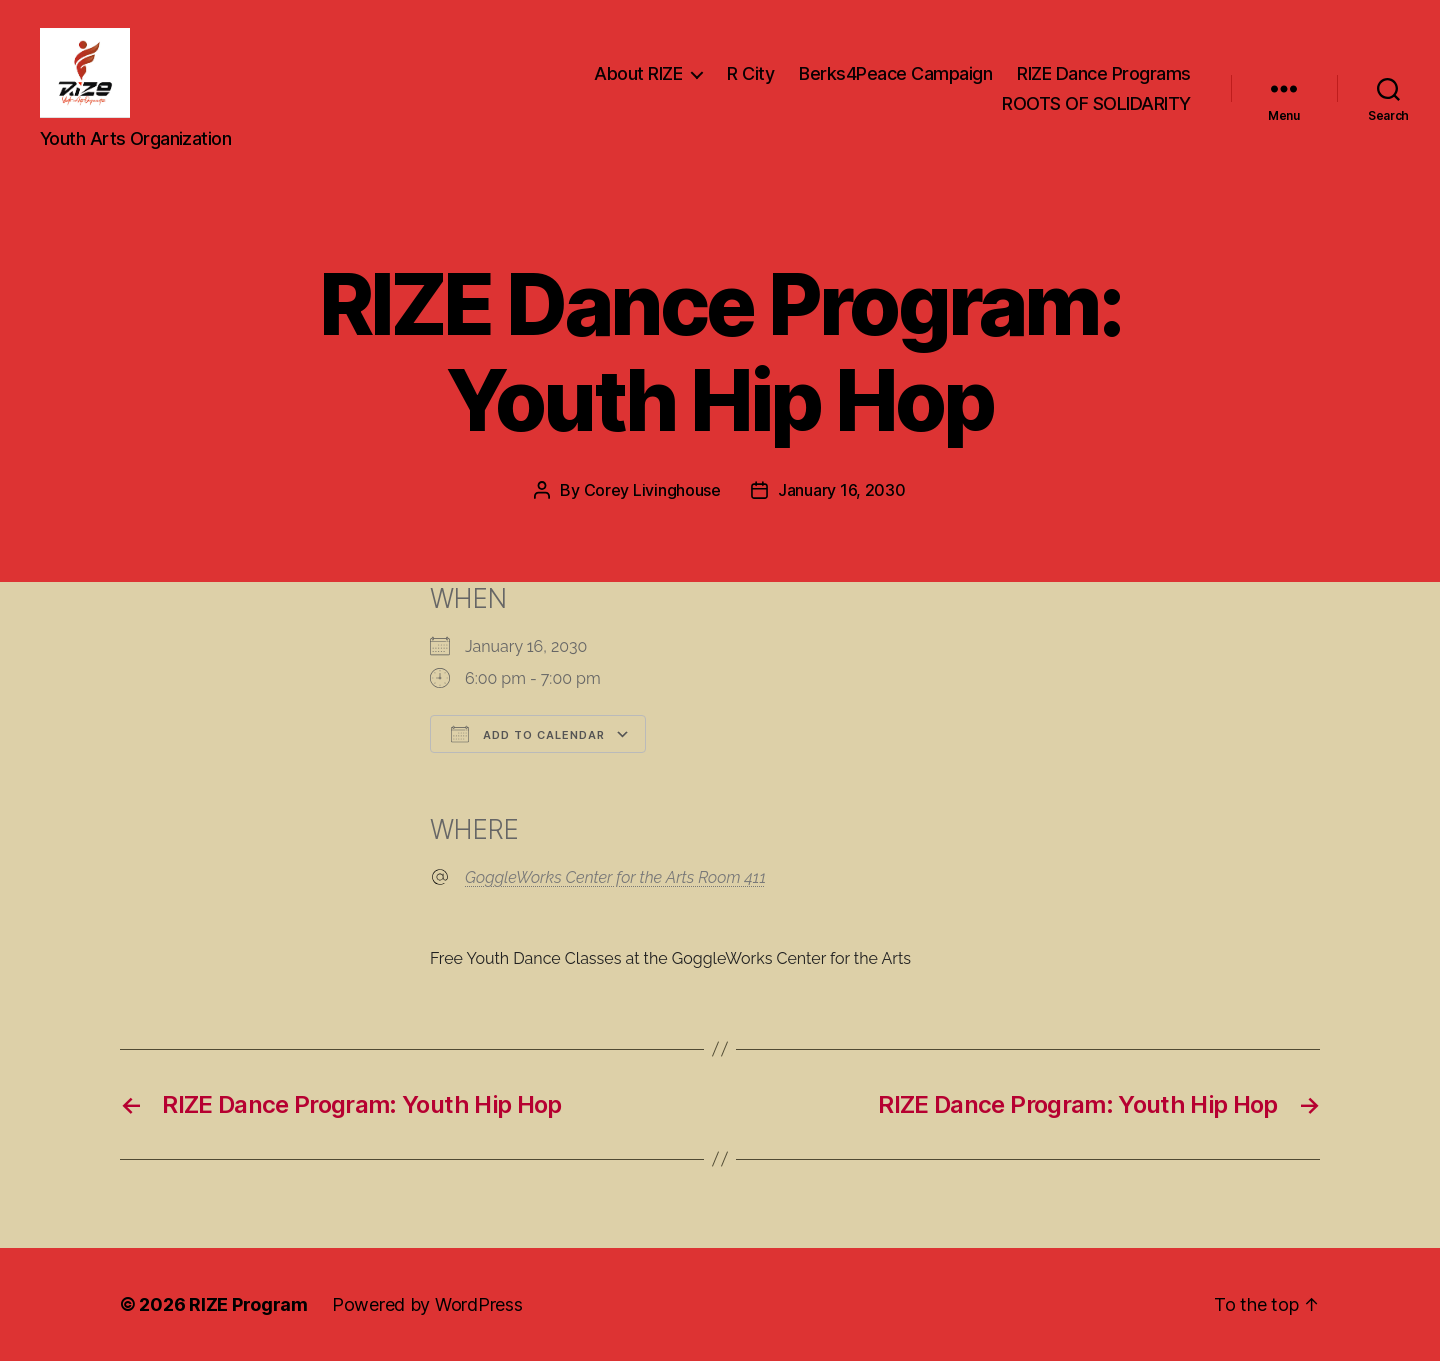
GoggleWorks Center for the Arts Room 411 (615, 877)
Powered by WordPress (427, 1304)
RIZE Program (248, 1304)
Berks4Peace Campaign (895, 73)
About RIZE (638, 73)
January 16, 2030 (842, 490)
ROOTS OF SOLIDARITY (1096, 103)
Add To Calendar (528, 734)
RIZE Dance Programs (1104, 73)
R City (750, 73)
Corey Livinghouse (652, 490)
